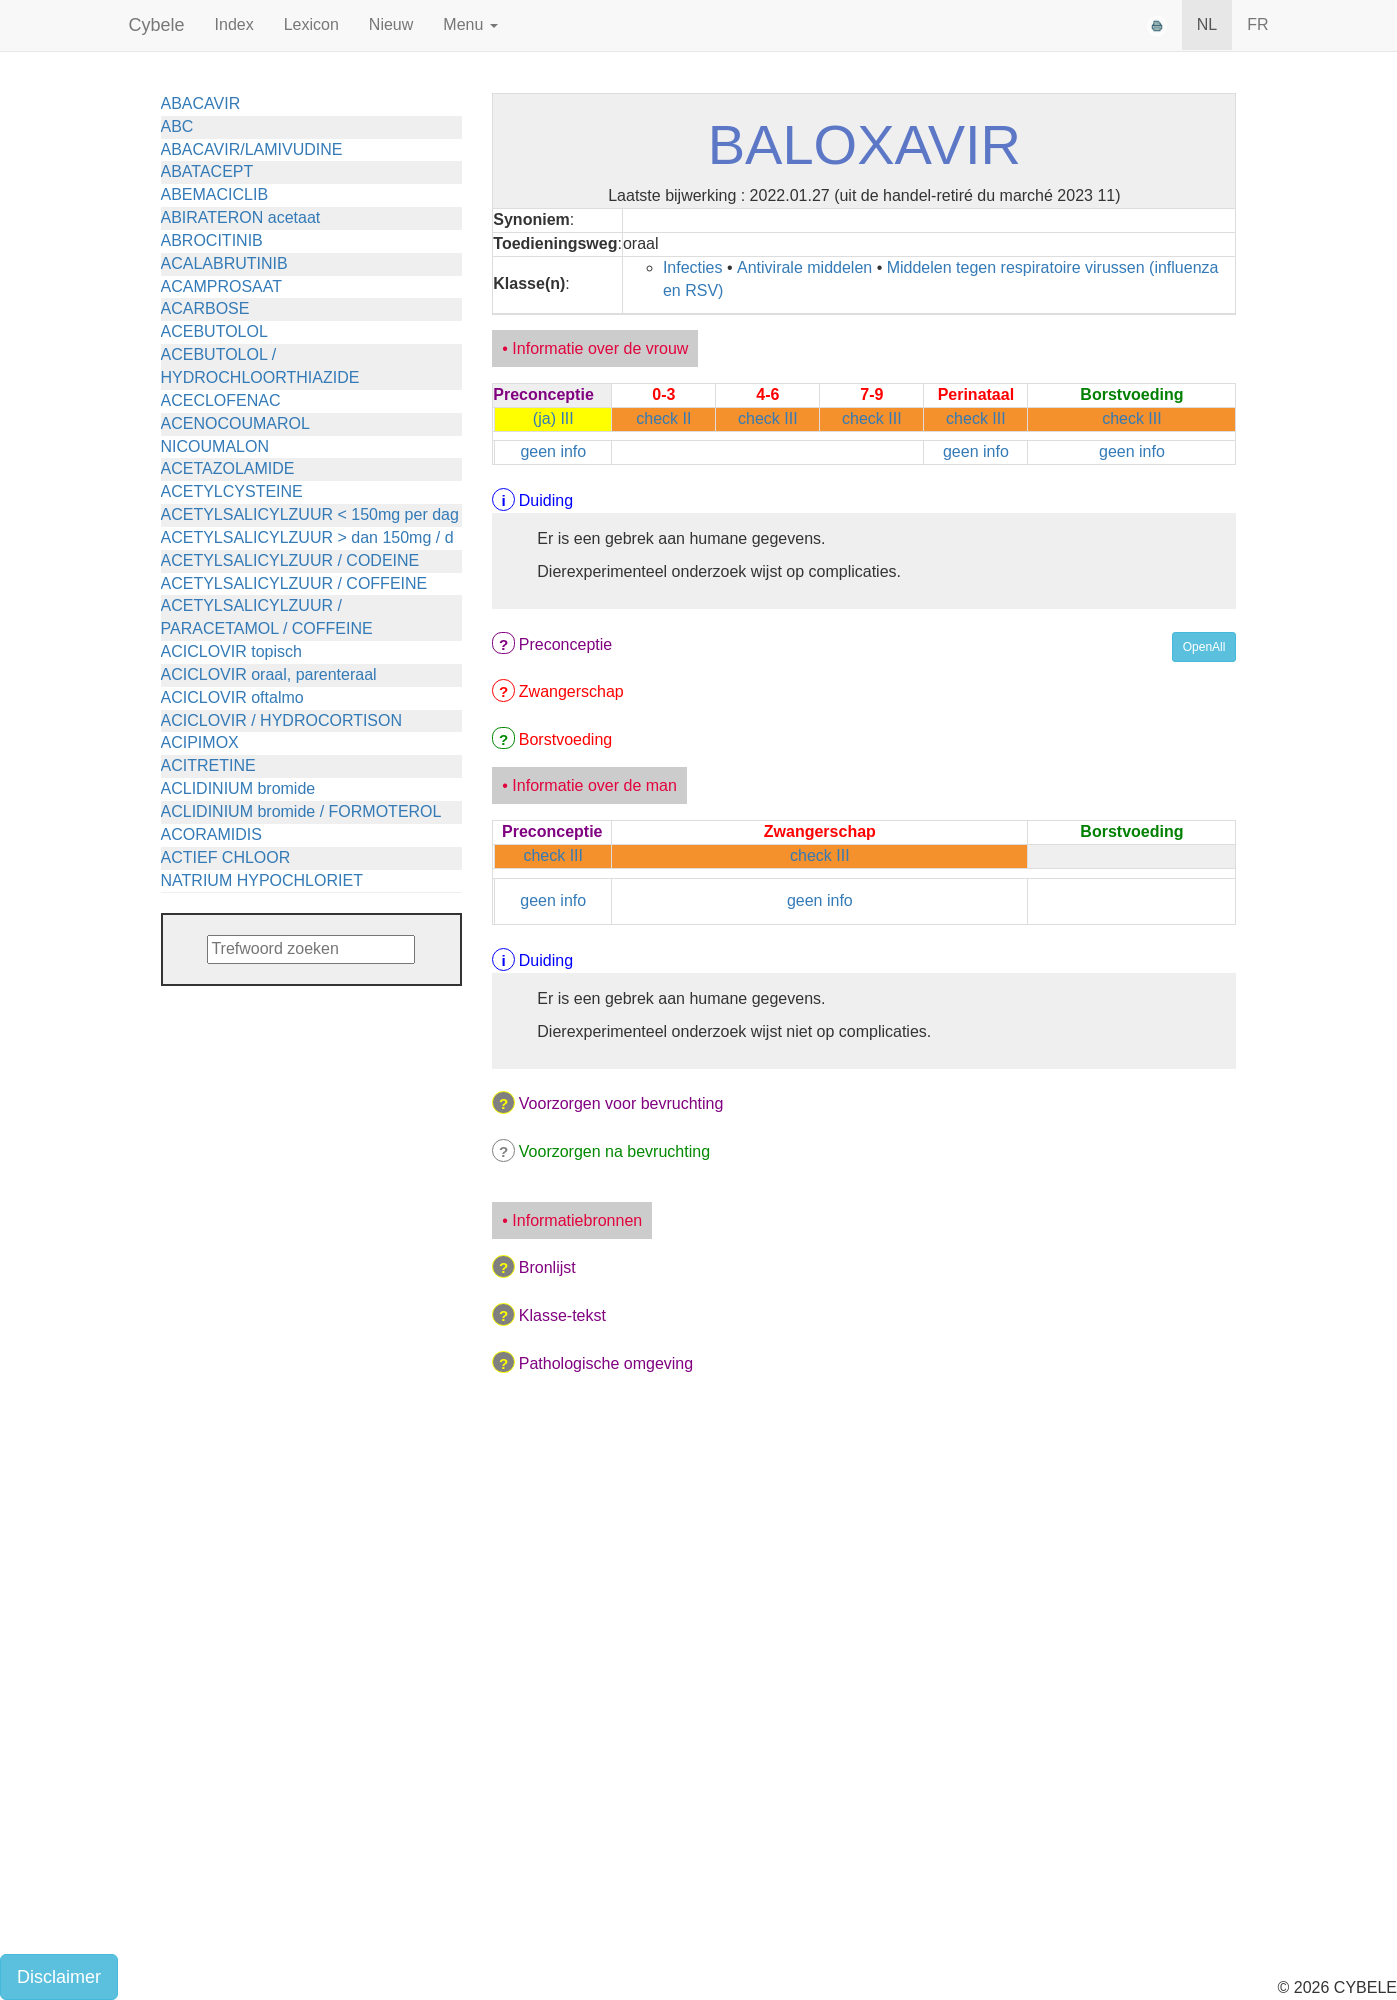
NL (1207, 24)
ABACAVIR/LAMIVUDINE (252, 149)
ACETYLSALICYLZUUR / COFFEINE (294, 583)
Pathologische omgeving (606, 1363)
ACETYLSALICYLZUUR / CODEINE (290, 560)
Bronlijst (547, 1267)
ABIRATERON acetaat (241, 217)
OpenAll (1204, 647)
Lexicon (311, 24)
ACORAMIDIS (211, 834)
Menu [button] (470, 24)
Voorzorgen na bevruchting (614, 1151)
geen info (553, 451)
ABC (177, 126)
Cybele (157, 25)
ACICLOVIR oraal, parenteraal (269, 674)
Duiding (546, 500)
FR (1257, 24)
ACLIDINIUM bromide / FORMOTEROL (301, 811)
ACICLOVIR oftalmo (232, 697)
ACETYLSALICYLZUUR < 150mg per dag (310, 514)
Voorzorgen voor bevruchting (621, 1103)
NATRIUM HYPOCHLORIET (262, 880)
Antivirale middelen (804, 267)
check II (663, 418)
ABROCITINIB (212, 240)
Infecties (693, 267)
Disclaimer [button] (59, 1977)
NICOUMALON (215, 446)
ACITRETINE (208, 765)
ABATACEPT (207, 171)
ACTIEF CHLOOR (226, 857)
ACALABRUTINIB (224, 263)
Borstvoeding (565, 739)
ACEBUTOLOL (214, 331)
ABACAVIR (201, 103)
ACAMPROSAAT (222, 286)
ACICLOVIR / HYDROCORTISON (282, 720)
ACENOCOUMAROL (235, 423)
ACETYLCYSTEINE (232, 491)
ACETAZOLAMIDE (228, 468)
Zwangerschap (571, 691)
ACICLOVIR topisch (231, 651)
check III (768, 418)
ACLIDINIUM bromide (238, 788)
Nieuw (391, 24)
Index (234, 24)
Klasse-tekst (562, 1315)
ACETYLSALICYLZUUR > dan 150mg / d (307, 537)
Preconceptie (565, 644)
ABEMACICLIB (215, 194)
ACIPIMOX (200, 742)
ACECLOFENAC (221, 400)
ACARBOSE (205, 308)
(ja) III (553, 418)
